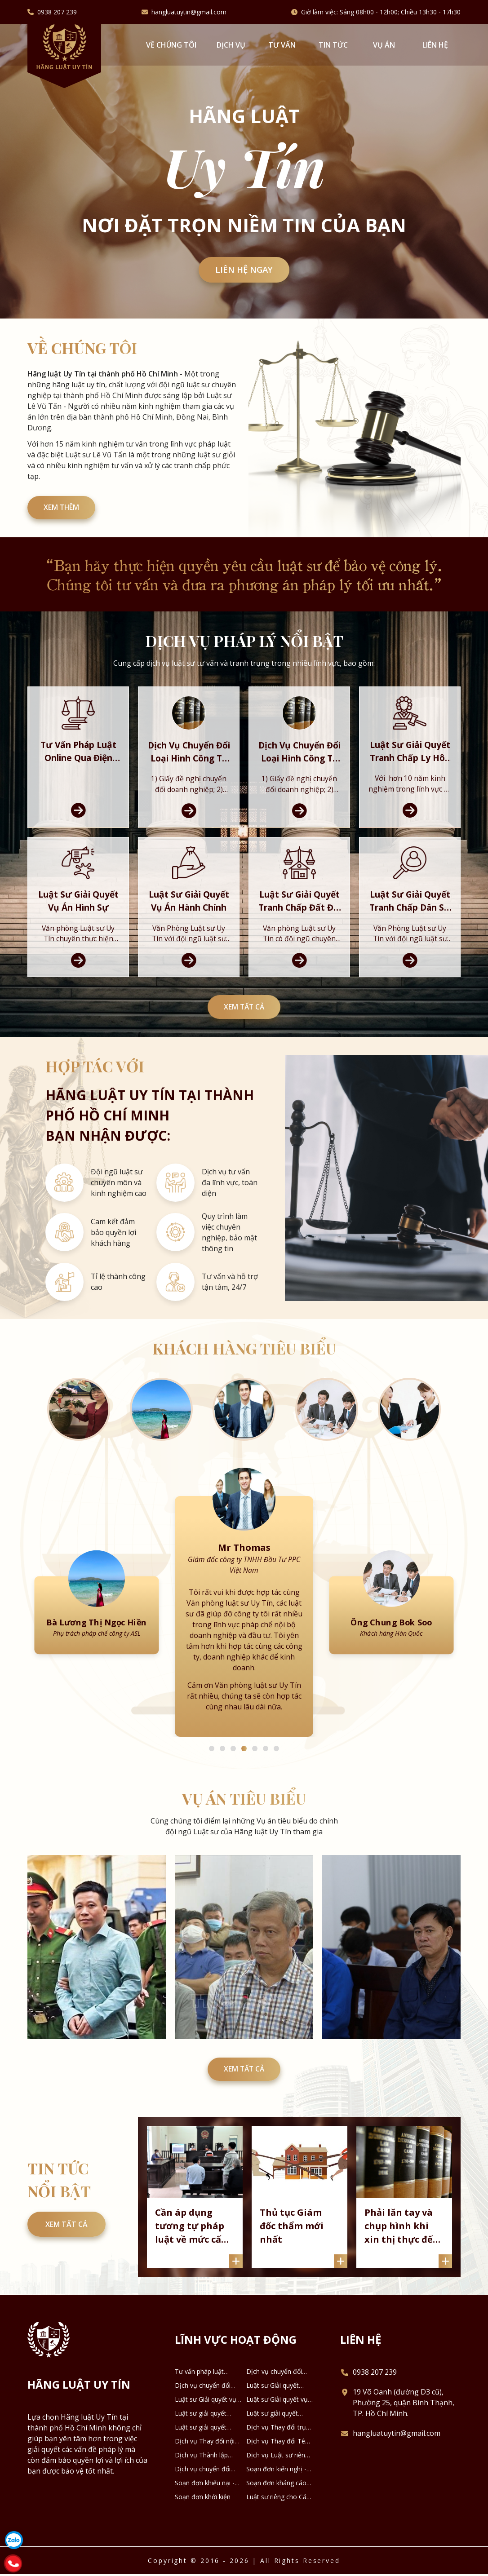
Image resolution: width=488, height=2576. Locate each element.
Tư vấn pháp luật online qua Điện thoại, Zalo (206, 2394)
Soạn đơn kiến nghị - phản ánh (276, 2492)
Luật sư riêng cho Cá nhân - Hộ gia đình (276, 2520)
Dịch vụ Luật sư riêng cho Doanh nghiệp (277, 2478)
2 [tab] (222, 1768)
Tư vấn (282, 45)
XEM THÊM (63, 510)
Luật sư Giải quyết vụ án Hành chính (277, 2422)
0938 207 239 (57, 12)
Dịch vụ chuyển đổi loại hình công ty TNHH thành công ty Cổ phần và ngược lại (205, 2408)
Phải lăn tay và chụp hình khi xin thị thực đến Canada (402, 2249)
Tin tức (333, 45)
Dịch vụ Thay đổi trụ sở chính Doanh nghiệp (279, 2450)
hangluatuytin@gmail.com (188, 12)
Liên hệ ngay (244, 270)
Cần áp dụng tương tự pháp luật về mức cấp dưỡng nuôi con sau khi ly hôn (192, 2249)
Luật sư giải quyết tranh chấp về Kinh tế (205, 2450)
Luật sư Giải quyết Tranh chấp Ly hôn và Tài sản (277, 2408)
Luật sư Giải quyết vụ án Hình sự (205, 2422)
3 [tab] (233, 1768)
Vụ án (384, 45)
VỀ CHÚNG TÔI (171, 45)
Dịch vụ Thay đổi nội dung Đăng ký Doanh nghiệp (205, 2464)
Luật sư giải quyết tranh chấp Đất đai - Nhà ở (204, 2436)
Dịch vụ (231, 45)
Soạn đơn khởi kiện (203, 2520)
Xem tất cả (244, 1023)
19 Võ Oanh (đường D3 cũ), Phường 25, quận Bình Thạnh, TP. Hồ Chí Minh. (403, 2426)
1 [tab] (211, 1768)
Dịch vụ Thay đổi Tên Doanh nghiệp (277, 2464)
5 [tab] (254, 1768)
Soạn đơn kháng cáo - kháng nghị (278, 2506)
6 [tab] (265, 1768)
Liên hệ (435, 45)
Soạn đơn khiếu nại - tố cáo (205, 2506)
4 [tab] (244, 1768)
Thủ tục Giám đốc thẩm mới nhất (292, 2248)
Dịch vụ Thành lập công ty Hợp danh (201, 2478)
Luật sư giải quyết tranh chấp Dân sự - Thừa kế (275, 2436)
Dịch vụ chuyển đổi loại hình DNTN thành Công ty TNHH (206, 2492)
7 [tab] (276, 1768)
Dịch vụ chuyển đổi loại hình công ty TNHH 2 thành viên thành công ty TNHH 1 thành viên (278, 2394)
